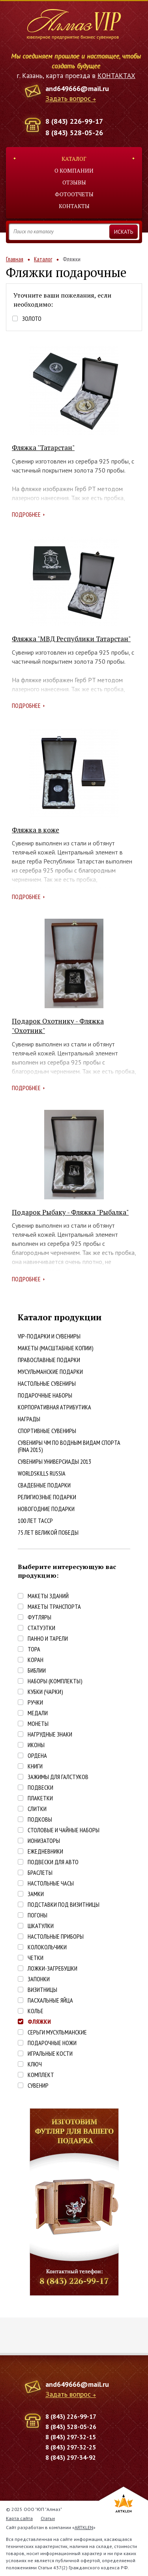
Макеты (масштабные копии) (56, 1347)
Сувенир (38, 2085)
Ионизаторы (44, 1841)
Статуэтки (41, 1628)
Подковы (40, 1819)
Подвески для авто (53, 1862)
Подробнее (26, 514)
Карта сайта (19, 2518)
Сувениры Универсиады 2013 (54, 1461)
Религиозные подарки (47, 1496)
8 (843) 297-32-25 (70, 2447)
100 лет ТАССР (35, 1520)
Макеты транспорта (54, 1607)
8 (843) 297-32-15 (70, 2437)
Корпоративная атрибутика (54, 1407)
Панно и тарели (48, 1639)
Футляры (39, 1617)
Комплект (41, 2075)
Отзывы (74, 182)
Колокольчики (47, 1947)
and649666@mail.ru (77, 88)
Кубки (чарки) (45, 1692)
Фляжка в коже (35, 829)
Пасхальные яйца (50, 2000)
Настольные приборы (56, 1936)
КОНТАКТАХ (116, 75)
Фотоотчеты (74, 194)
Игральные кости (50, 2054)
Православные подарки (49, 1359)
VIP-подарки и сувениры (49, 1336)
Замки (36, 1894)
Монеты (38, 1724)
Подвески (40, 1788)
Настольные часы (51, 1883)
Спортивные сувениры (47, 1430)
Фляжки (39, 2022)
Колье (35, 2011)
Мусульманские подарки (50, 1371)
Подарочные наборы (45, 1395)
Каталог (74, 158)
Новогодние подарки (46, 1508)
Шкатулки (41, 1926)
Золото (31, 319)
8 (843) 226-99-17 (74, 121)
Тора (34, 1649)
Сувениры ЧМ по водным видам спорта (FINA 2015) (69, 1446)
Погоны (37, 1915)
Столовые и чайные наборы (63, 1830)
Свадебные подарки (44, 1485)
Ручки (35, 1702)
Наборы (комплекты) (55, 1681)
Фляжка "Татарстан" (43, 447)
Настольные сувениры (47, 1383)
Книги (35, 1766)
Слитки (37, 1809)
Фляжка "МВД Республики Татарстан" (71, 638)
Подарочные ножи (52, 2043)
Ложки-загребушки (52, 1968)
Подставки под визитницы (63, 1905)
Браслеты (40, 1873)
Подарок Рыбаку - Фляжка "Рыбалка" (70, 1212)
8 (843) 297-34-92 (70, 2457)
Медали (38, 1713)
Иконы (36, 1745)
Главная (14, 259)
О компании (74, 170)
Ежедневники (45, 1851)
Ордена (37, 1756)
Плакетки (40, 1798)
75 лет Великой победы (48, 1532)
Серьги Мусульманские (57, 2032)
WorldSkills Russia (42, 1473)
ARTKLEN (84, 2527)
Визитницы (42, 1990)
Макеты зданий (48, 1596)
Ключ (35, 2064)
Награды (29, 1418)
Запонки (39, 1979)
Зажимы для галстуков (58, 1777)
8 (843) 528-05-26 (74, 132)
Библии (37, 1670)
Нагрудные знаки (50, 1734)
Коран (35, 1660)
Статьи (48, 2518)
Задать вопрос (68, 98)
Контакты (74, 206)
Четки (35, 1958)
